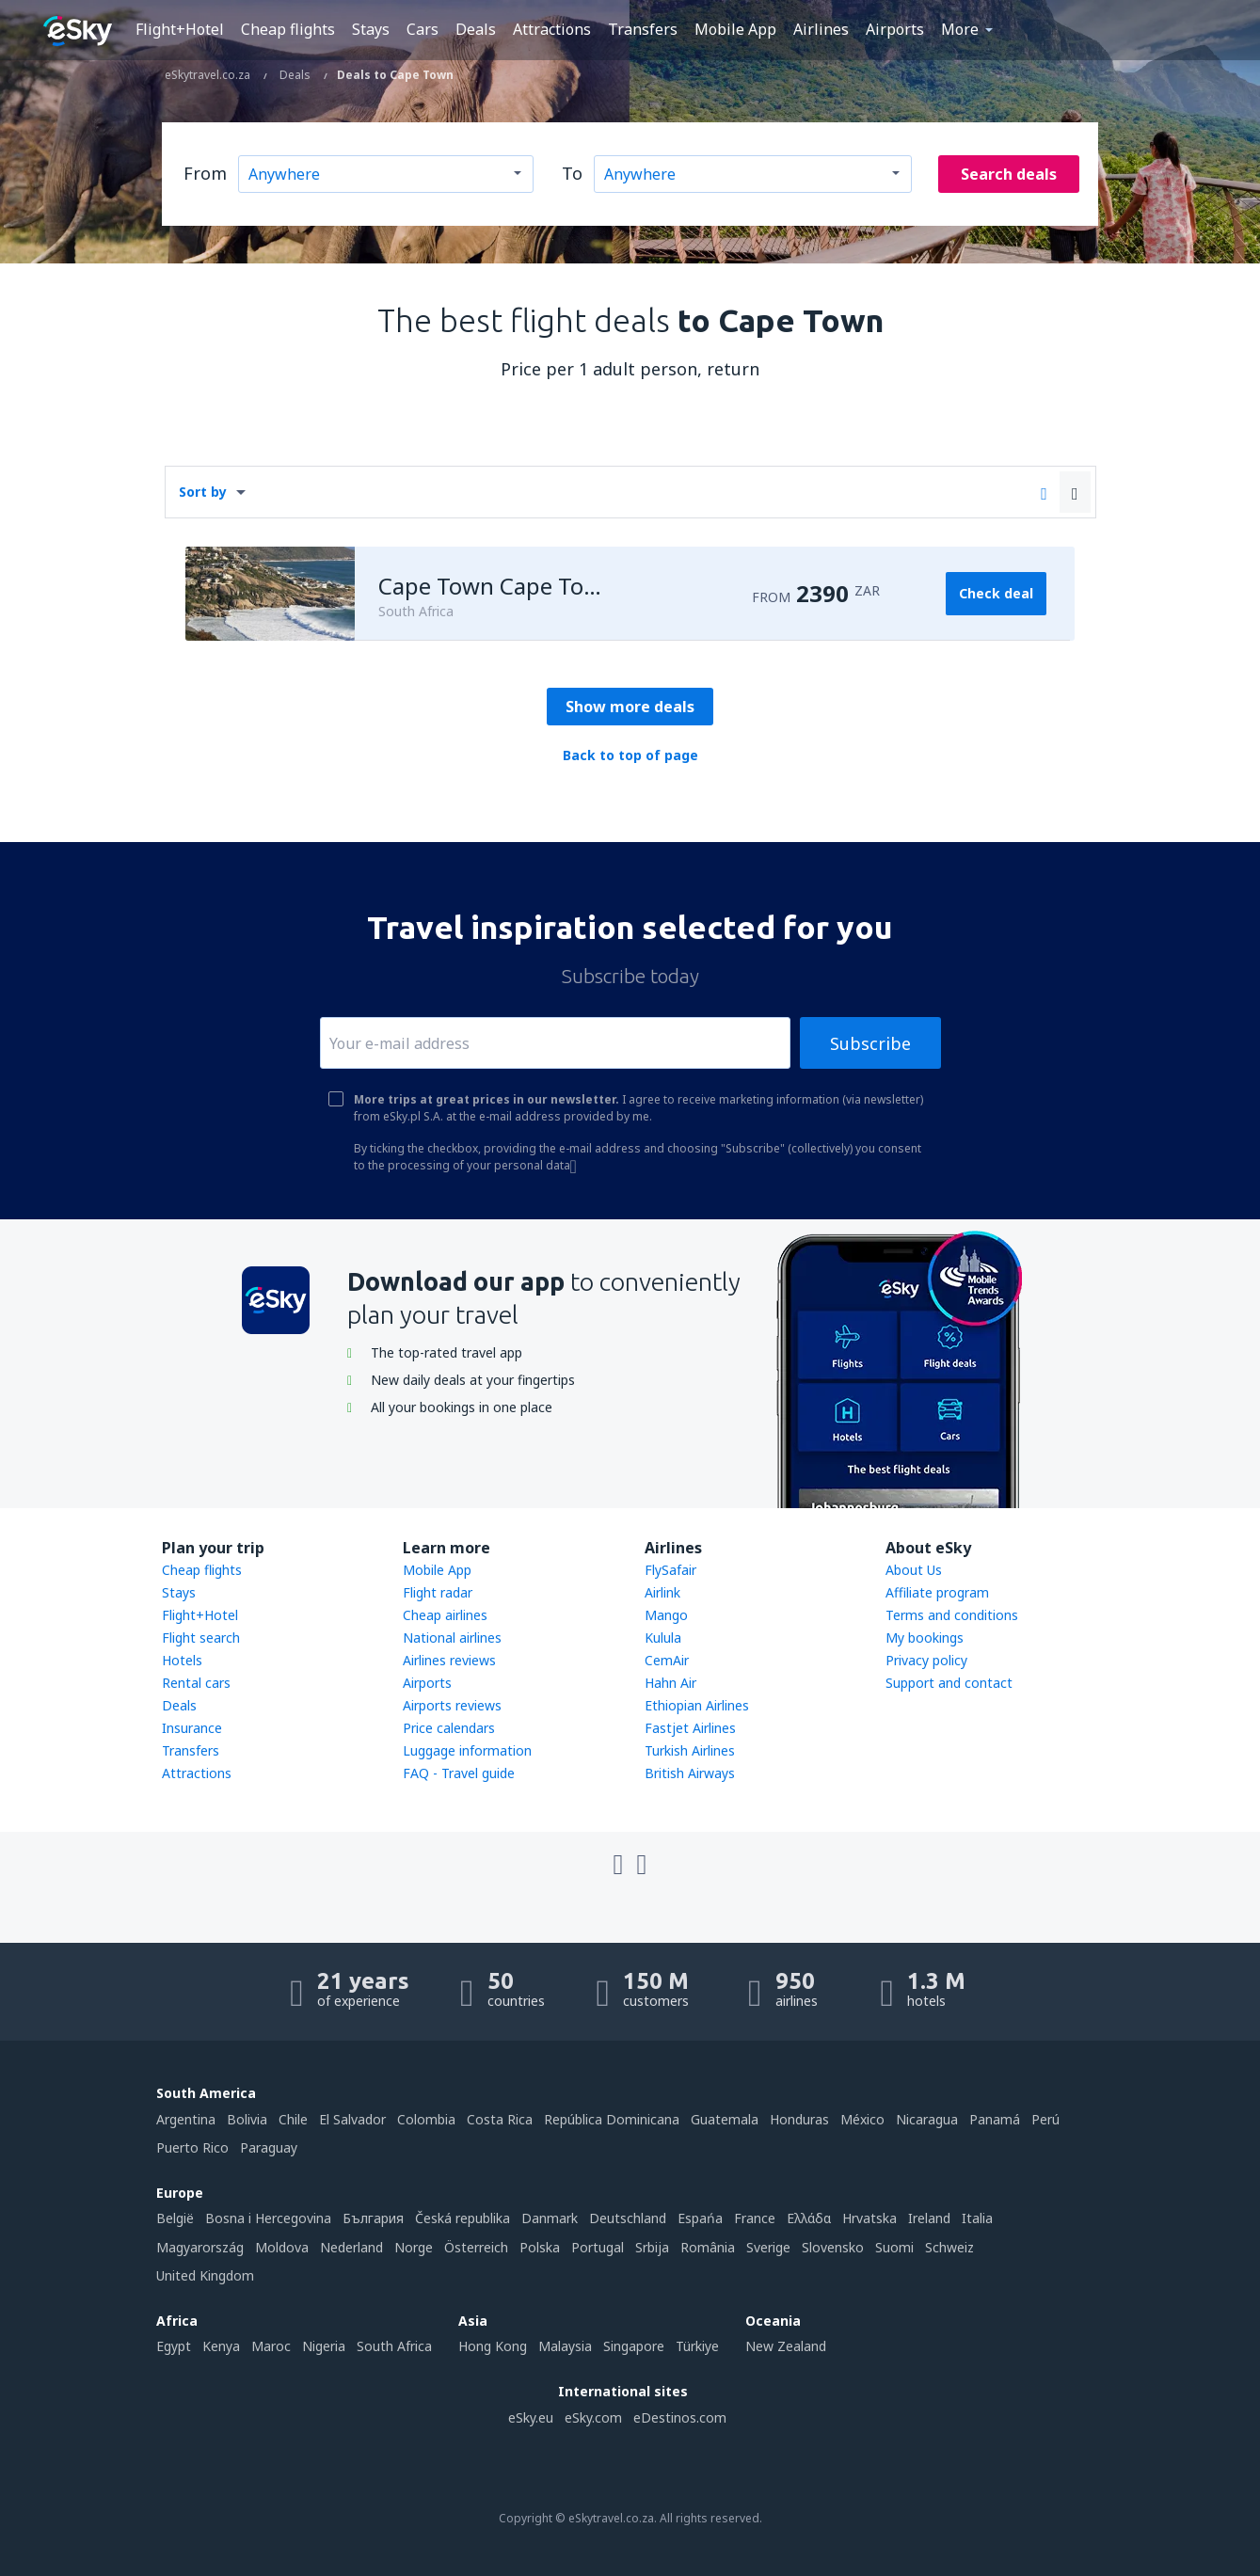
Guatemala (724, 2119)
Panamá (994, 2119)
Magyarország (200, 2247)
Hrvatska (869, 2218)
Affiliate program (937, 1592)
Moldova (282, 2247)
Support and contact (949, 1683)
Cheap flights (288, 29)
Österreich (476, 2247)
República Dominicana (611, 2119)
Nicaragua (927, 2119)
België (175, 2218)
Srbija (652, 2247)
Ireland (929, 2218)
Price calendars (449, 1728)
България (373, 2218)
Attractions (552, 29)
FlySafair (670, 1570)
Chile (293, 2119)
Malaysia (565, 2346)
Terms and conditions (951, 1615)
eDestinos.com (679, 2417)
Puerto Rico (192, 2147)
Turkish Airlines (690, 1750)
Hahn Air (670, 1683)
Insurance (192, 1728)
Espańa (700, 2218)
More (960, 29)
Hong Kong (492, 2346)
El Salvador (352, 2119)
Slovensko (833, 2247)
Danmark (549, 2218)
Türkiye (697, 2346)
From (205, 173)
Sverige (768, 2247)
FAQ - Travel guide (459, 1773)
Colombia (426, 2119)
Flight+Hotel (180, 29)
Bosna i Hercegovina (268, 2218)
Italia (977, 2218)
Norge (413, 2247)
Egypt (173, 2346)
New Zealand (785, 2346)
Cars (423, 29)
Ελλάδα (809, 2218)
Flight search (201, 1637)
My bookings (924, 1637)
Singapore (633, 2346)
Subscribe (870, 1043)
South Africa (394, 2346)
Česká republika (462, 2218)
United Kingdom (205, 2275)
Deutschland (627, 2218)
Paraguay (268, 2147)
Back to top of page (630, 755)
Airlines (821, 29)
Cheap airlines (445, 1615)
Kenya (221, 2346)
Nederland (351, 2247)
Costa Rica (500, 2119)
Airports (895, 29)
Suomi (894, 2247)
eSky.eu (530, 2417)
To (572, 173)
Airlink (662, 1592)
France (754, 2218)
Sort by (203, 492)
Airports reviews (452, 1705)
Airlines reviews (449, 1660)
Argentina (185, 2119)
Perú (1045, 2119)
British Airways (690, 1773)
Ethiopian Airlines (697, 1705)
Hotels (182, 1660)
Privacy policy (926, 1660)
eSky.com (593, 2417)
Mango (666, 1615)
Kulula (663, 1637)
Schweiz (949, 2247)
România (707, 2247)
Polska (539, 2247)
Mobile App (735, 29)
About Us (913, 1570)
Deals (475, 29)
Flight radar (437, 1592)
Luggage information (467, 1750)
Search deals (1009, 174)
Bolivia (247, 2119)
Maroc (271, 2346)
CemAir (667, 1660)
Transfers (643, 29)
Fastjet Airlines (690, 1728)
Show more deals (630, 706)
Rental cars (196, 1683)
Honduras (799, 2119)
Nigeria (323, 2346)
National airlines (452, 1637)
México (862, 2119)
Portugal (597, 2247)
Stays (371, 29)
